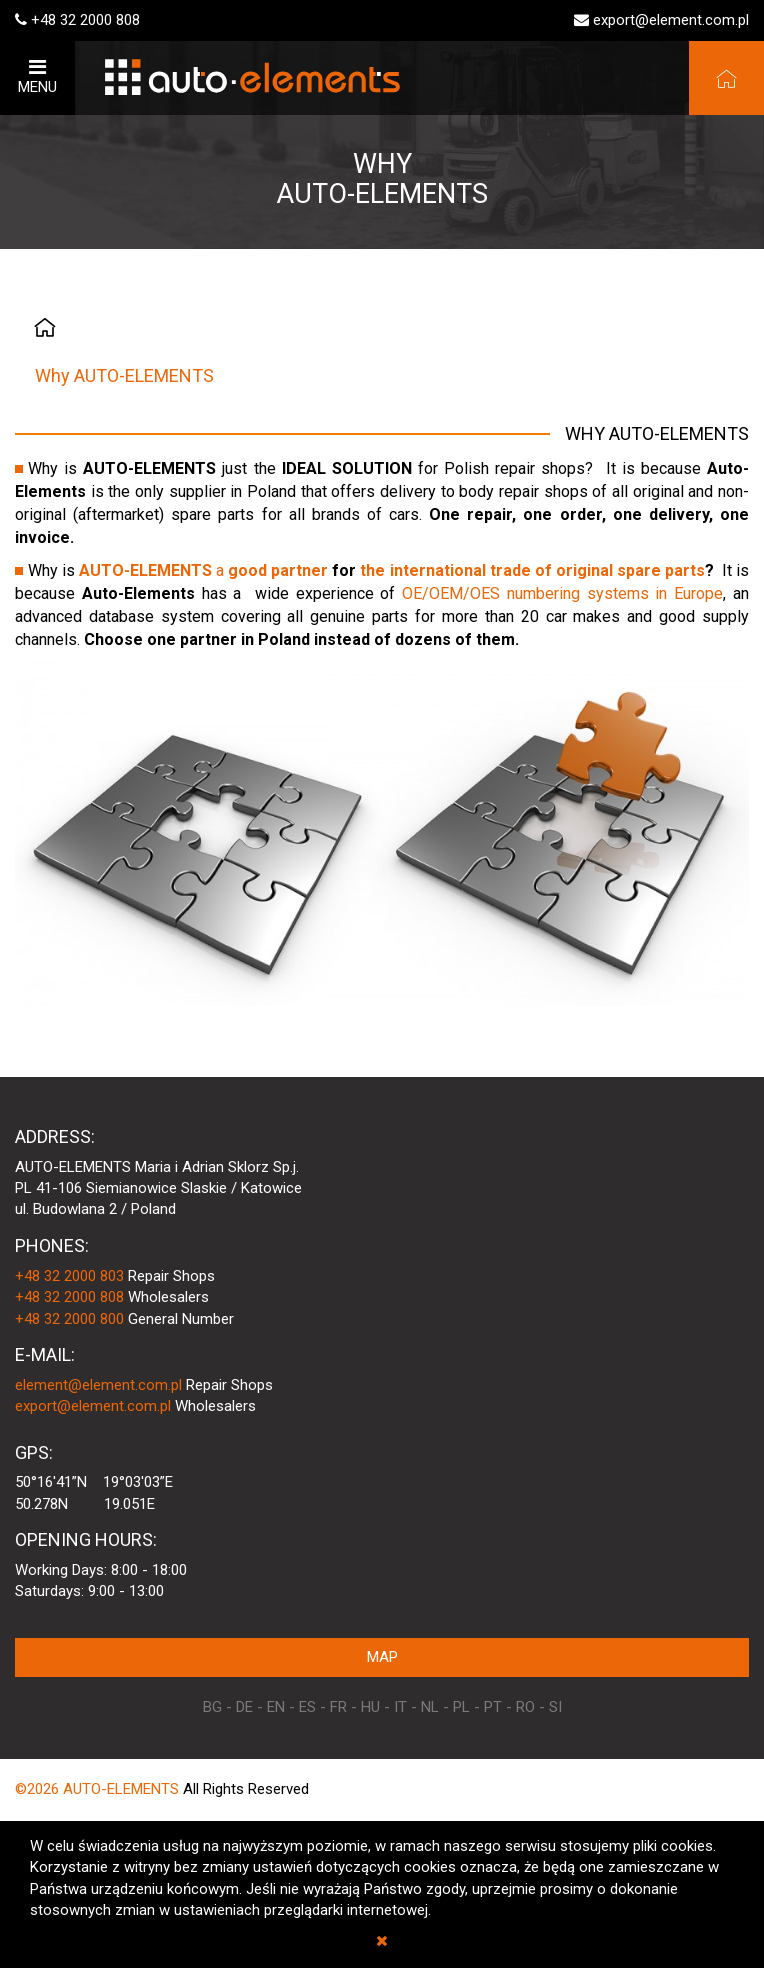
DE (244, 1707)
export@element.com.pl (671, 20)
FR (338, 1707)
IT (400, 1707)
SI (555, 1707)
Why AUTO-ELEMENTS (124, 375)
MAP (382, 1657)
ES (307, 1707)
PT (493, 1707)
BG (212, 1707)
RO (525, 1707)
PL (461, 1707)
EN (276, 1707)
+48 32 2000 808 (85, 20)
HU (370, 1707)
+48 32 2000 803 (69, 1276)
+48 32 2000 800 (69, 1319)
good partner (278, 570)
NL (430, 1707)
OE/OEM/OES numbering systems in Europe (562, 593)
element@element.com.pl (98, 1385)
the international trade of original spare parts (532, 570)
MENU (37, 76)
